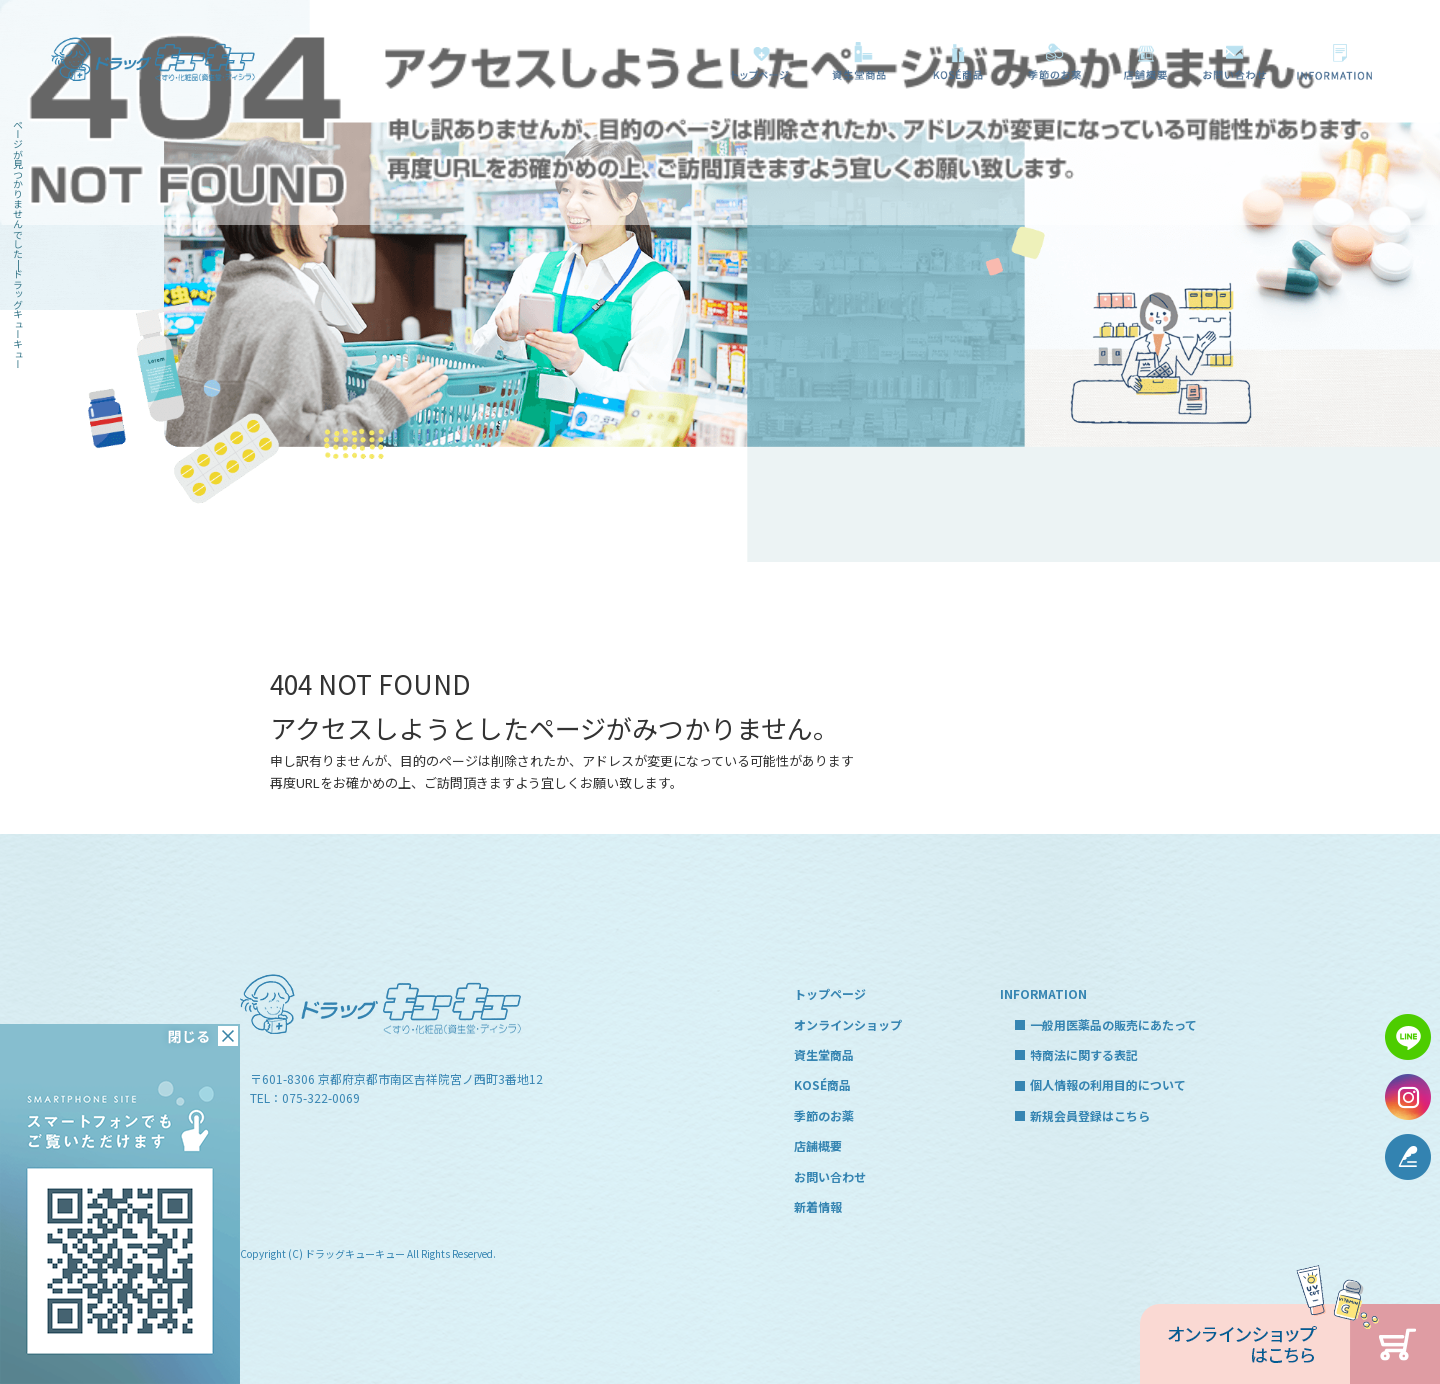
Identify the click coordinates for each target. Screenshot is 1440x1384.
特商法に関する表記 (1084, 1054)
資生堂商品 (853, 61)
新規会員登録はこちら (1090, 1115)
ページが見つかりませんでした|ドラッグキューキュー (17, 244)
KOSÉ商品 (954, 61)
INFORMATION (1043, 993)
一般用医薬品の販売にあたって (1339, 61)
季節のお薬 (1055, 61)
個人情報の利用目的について (1108, 1084)
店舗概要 (1145, 61)
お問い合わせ (1235, 61)
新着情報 (818, 1206)
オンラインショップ (848, 1024)
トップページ (760, 61)
